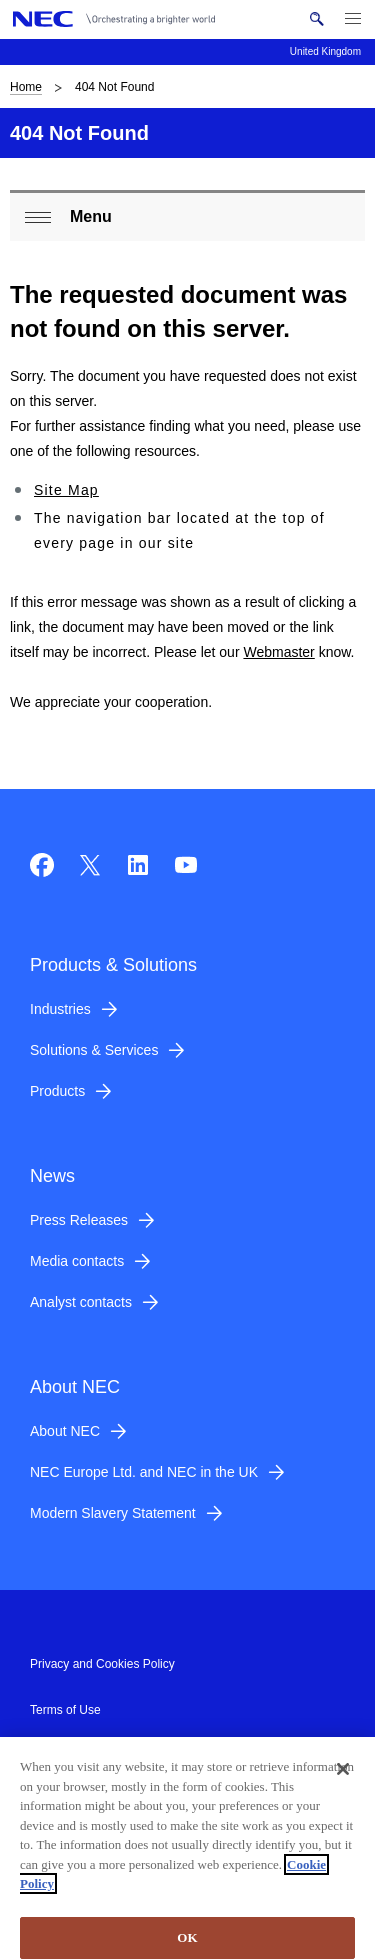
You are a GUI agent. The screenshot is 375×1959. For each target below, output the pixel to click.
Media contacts (77, 1261)
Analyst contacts (81, 1302)
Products (57, 1091)
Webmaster (278, 652)
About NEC (65, 1431)
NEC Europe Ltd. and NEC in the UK (144, 1472)
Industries (60, 1009)
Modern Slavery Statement (113, 1513)
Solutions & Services (94, 1050)
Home (26, 87)
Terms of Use (65, 1710)
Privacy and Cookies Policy (102, 1664)
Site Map (66, 490)
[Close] (343, 1778)
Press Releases (79, 1220)
